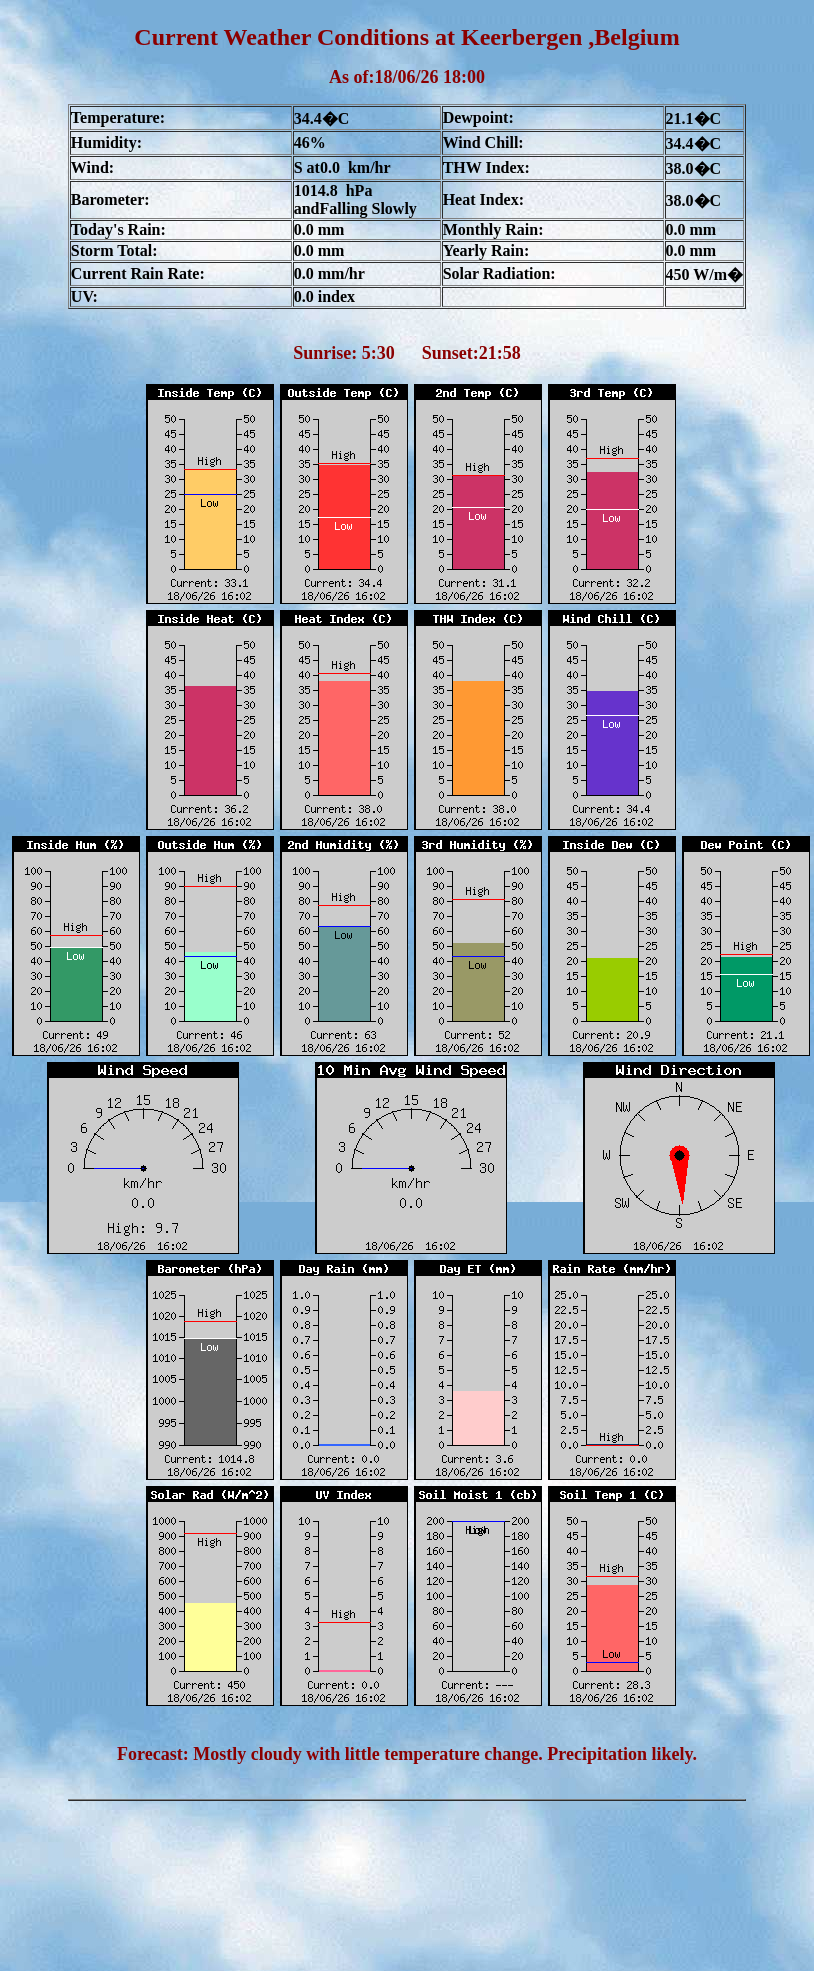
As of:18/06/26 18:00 (407, 77)
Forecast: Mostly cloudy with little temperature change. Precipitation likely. (407, 1754)
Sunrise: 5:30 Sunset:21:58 (407, 353)
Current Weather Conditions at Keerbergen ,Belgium (406, 37)
